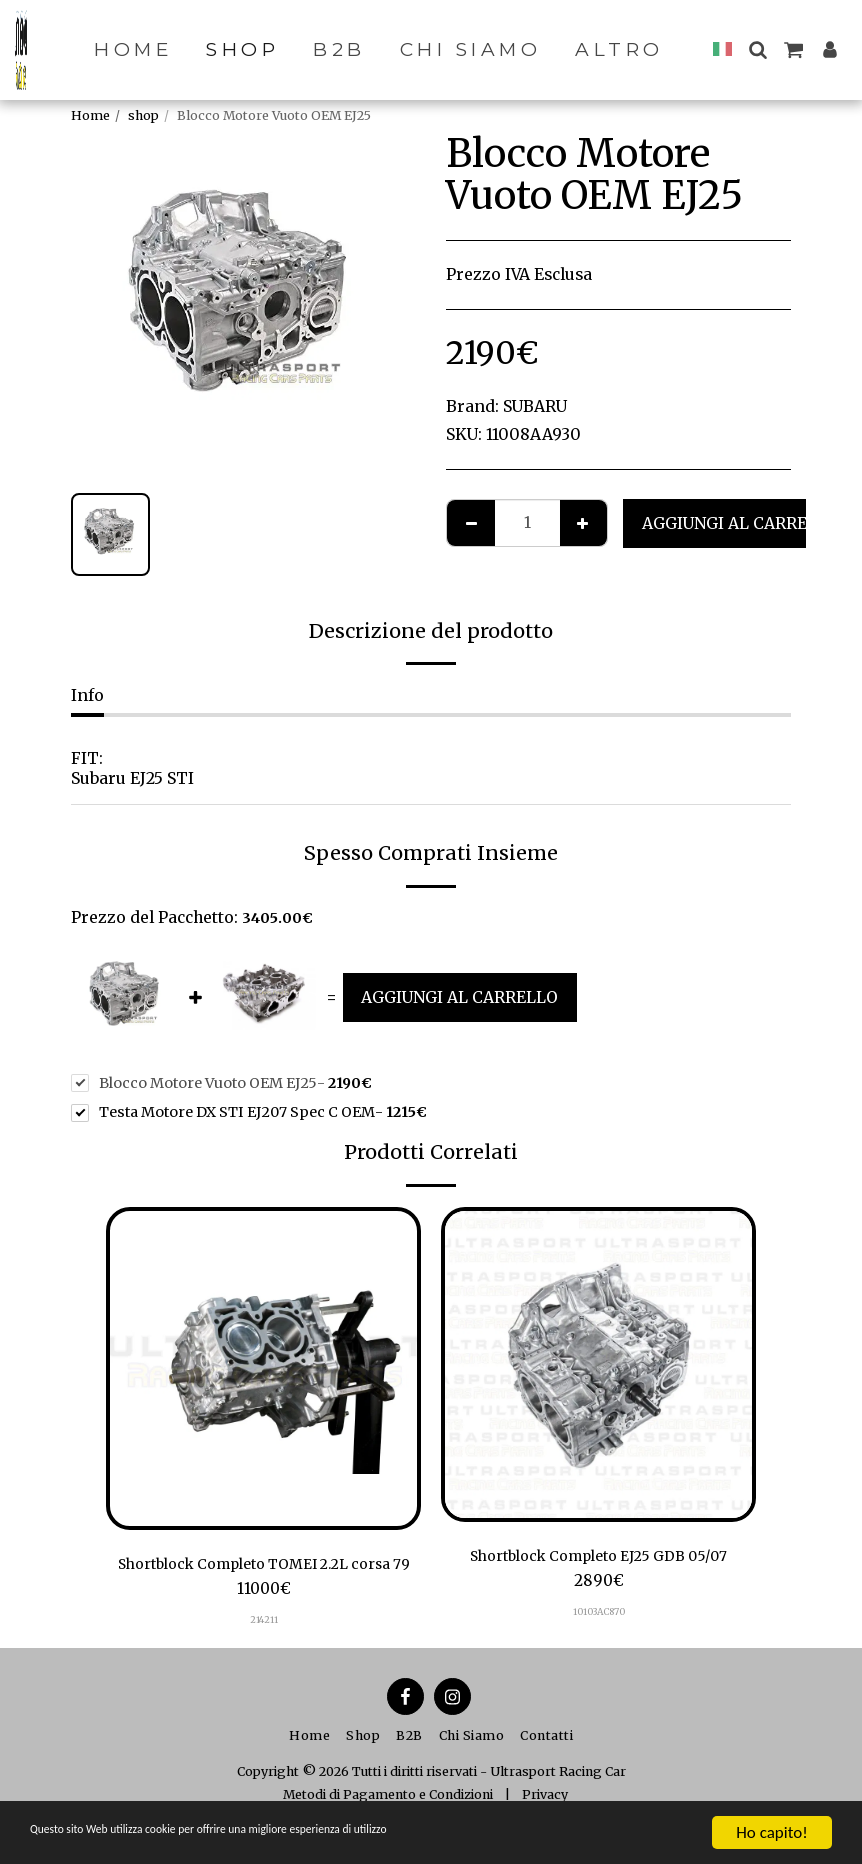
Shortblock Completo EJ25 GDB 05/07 (599, 1557)
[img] (263, 1368)
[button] (767, 49)
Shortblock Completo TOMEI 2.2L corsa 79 (264, 1577)
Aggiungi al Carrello (740, 523)
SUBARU (535, 406)
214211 (263, 1645)
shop (143, 115)
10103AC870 (598, 1614)
